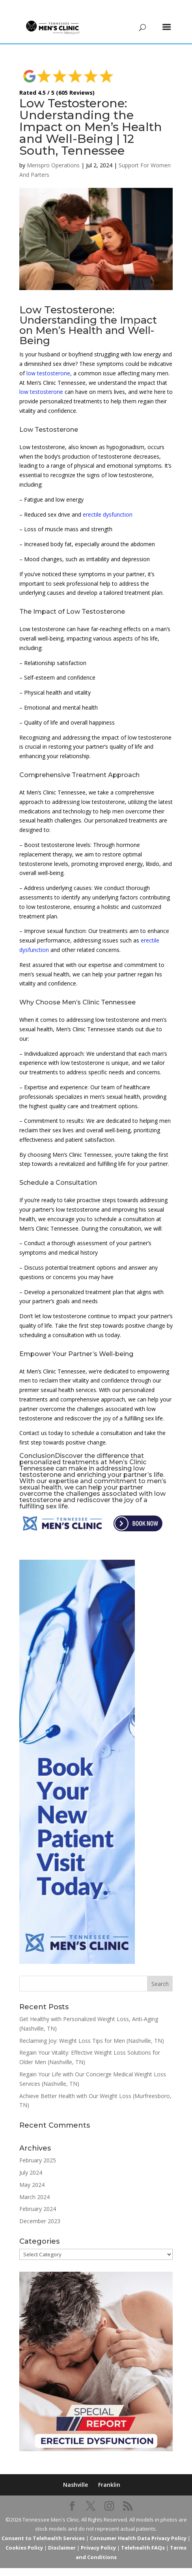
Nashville (75, 2473)
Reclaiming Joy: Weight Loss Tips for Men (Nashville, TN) (91, 2029)
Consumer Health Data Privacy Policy (138, 2526)
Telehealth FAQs (143, 2535)
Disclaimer (62, 2535)
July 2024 (30, 2160)
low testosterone (48, 361)
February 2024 (37, 2197)
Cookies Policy (24, 2535)
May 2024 (32, 2173)
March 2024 (34, 2185)
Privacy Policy (98, 2535)
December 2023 (39, 2209)
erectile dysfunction (107, 502)
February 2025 (37, 2148)
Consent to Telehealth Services (43, 2526)
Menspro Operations (53, 153)
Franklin (109, 2473)
